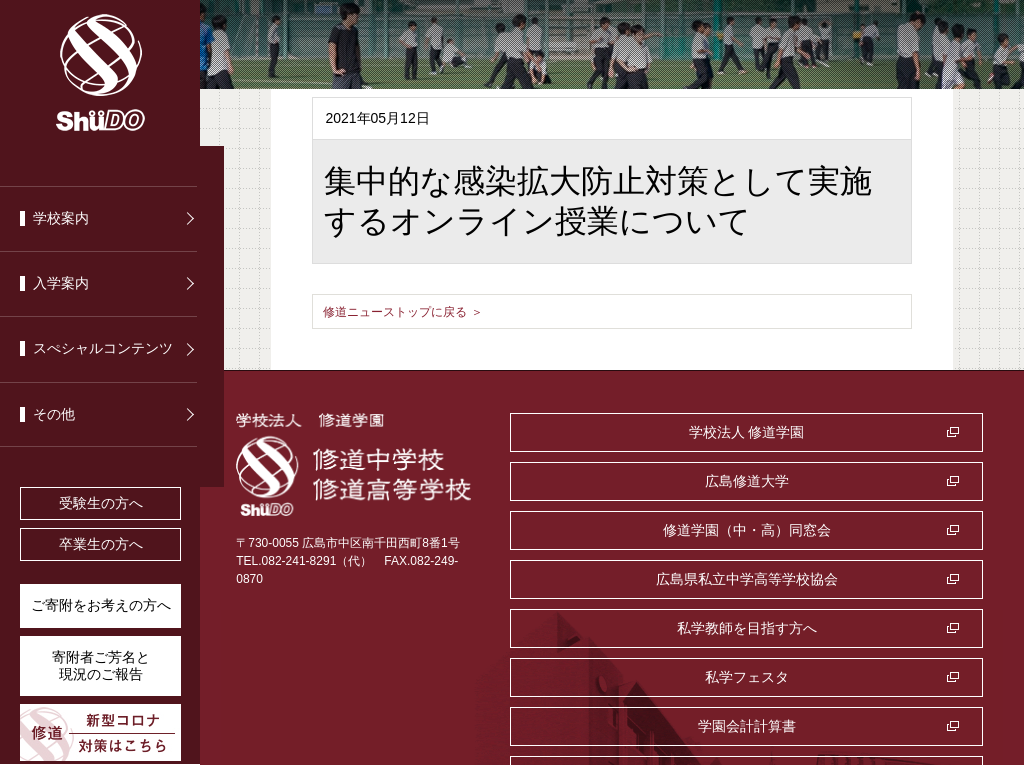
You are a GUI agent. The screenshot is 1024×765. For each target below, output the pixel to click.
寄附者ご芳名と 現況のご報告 (101, 666)
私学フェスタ (853, 530)
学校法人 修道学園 (621, 432)
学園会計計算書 (621, 579)
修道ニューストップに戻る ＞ (416, 311)
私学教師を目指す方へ (621, 530)
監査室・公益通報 (853, 579)
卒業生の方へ (101, 544)
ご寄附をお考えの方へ (101, 605)
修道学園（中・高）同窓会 (621, 481)
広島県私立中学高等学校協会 (853, 481)
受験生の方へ (101, 503)
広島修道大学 (853, 432)
